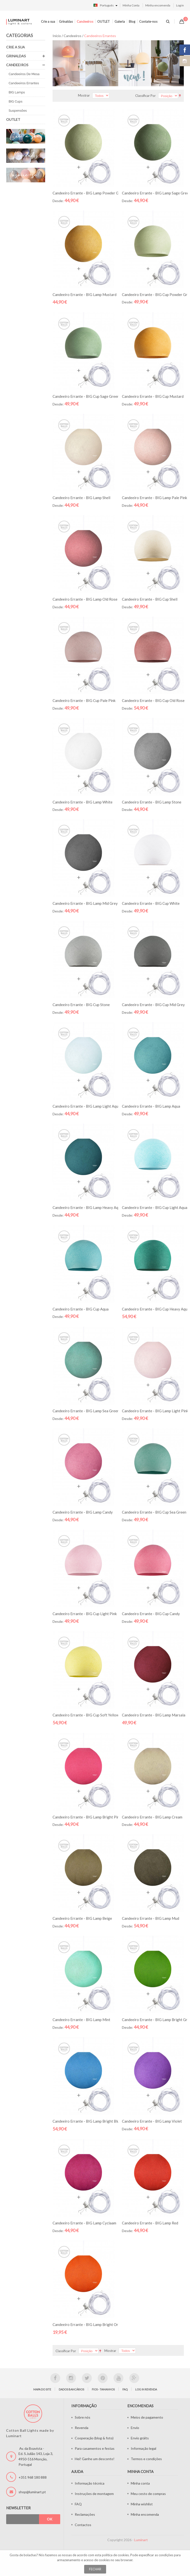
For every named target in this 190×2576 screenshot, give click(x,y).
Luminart (141, 2540)
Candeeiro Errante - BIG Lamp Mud (150, 1918)
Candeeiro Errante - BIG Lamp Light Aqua (86, 1106)
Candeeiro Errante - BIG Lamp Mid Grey (85, 903)
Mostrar (84, 95)
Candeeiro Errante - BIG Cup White (151, 903)
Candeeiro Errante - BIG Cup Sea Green (154, 1512)
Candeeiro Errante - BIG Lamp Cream (152, 1817)
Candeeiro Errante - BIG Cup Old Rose (153, 700)
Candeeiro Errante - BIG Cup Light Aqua (154, 1207)
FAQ (125, 2389)
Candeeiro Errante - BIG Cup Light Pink (85, 1613)
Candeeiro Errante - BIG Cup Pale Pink (84, 700)
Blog (132, 21)
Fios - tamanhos (103, 2389)
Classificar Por (145, 96)
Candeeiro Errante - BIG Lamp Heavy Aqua (87, 1207)
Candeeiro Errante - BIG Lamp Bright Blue (87, 2121)
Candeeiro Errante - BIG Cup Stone (81, 1004)
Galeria (119, 21)
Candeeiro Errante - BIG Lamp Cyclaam (84, 2223)
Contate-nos (148, 21)
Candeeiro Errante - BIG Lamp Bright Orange (89, 2324)
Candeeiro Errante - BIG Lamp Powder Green (89, 193)
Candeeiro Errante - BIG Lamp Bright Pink (87, 1817)
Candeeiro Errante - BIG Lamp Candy (83, 1512)
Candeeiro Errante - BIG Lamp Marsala (153, 1715)
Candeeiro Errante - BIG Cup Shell (149, 599)
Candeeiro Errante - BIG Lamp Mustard (84, 294)
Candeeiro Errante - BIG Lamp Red (150, 2223)
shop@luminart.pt (32, 2492)
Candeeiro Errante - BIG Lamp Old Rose (85, 599)
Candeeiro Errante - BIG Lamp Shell (81, 497)
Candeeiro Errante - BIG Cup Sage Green (86, 396)
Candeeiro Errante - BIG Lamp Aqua (151, 1106)
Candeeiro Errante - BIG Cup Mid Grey (153, 1004)
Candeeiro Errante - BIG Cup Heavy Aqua (155, 1309)
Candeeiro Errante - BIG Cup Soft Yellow (86, 1715)
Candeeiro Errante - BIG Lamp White (83, 802)
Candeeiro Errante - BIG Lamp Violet (152, 2121)
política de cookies (115, 2555)
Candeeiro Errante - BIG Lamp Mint (81, 2019)
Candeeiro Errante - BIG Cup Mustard (153, 396)
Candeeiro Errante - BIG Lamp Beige (82, 1918)
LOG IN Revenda (146, 2389)
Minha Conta (131, 5)
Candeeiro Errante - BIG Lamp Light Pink (155, 1411)
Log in (180, 5)
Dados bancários (71, 2389)
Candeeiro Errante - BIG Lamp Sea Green (86, 1411)
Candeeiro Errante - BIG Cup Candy (151, 1613)
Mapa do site (42, 2389)
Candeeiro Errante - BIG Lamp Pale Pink (154, 497)
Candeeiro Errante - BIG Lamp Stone (151, 802)
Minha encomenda (157, 5)
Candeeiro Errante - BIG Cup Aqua (81, 1309)
